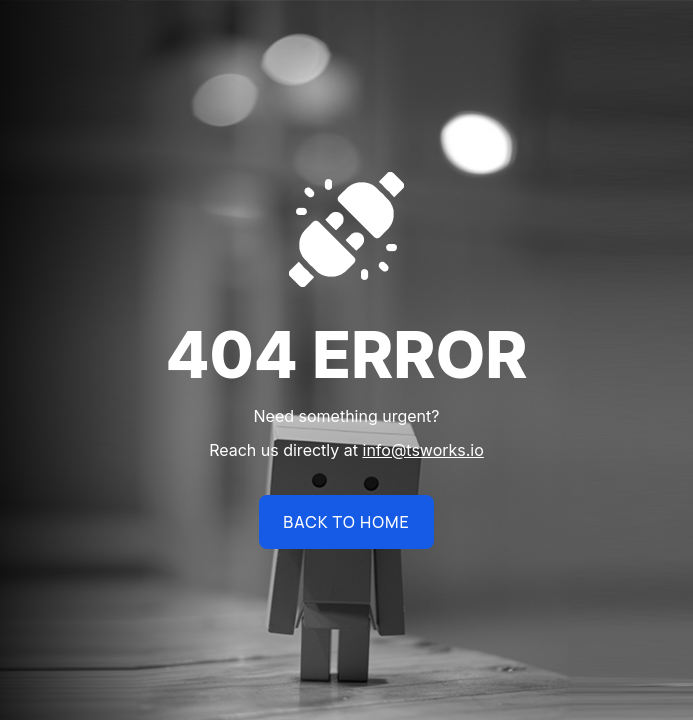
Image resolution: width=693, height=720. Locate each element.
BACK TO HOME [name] (346, 522)
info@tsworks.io (423, 450)
